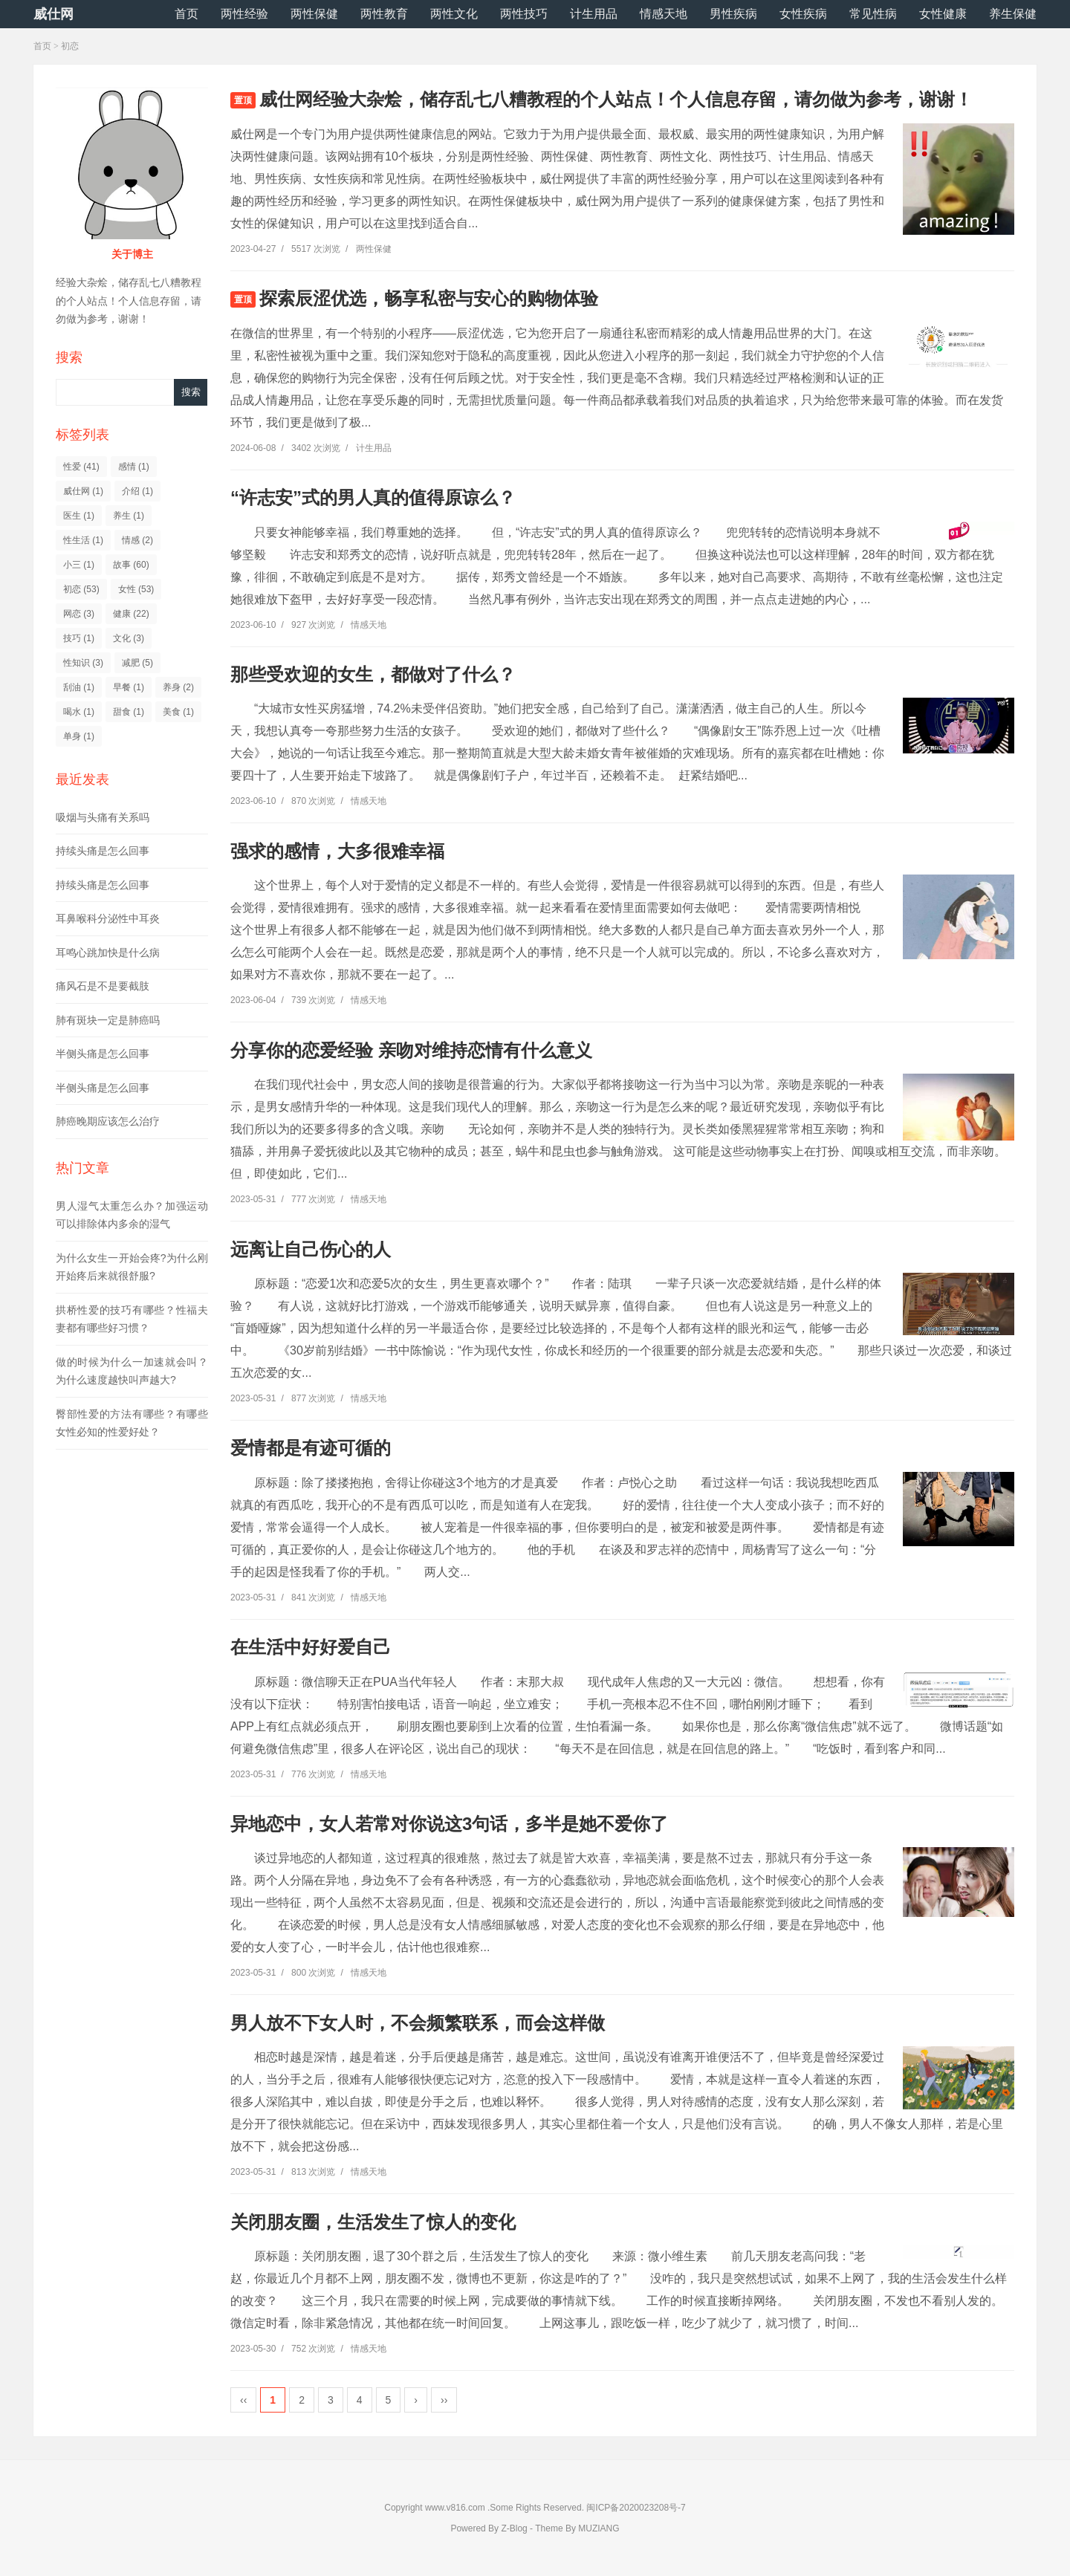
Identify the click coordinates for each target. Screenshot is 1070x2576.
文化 (128, 638)
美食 (178, 712)
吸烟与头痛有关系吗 (102, 817)
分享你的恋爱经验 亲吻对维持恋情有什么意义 (411, 1050)
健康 (131, 614)
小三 (78, 564)
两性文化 (454, 13)
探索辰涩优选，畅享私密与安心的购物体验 (428, 298)
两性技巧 (524, 13)
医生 (78, 515)
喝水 (78, 712)
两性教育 (384, 13)
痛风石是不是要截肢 (102, 986)
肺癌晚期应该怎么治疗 (108, 1121)
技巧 (78, 638)
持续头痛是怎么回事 (102, 851)
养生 (128, 515)
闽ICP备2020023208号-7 (635, 2507)
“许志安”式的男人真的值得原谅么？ (373, 497)
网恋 (78, 614)
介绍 (137, 491)
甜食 (128, 712)
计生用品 (593, 13)
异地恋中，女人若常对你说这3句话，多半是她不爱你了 (449, 1824)
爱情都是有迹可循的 (310, 1448)
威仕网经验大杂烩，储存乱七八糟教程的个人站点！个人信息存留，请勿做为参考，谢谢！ (616, 99)
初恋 (81, 589)
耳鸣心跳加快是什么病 (108, 952)
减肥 (137, 663)
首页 (186, 13)
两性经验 (244, 13)
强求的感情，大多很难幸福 (337, 851)
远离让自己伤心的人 (310, 1249)
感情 (133, 466)
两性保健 (314, 13)
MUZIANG (598, 2528)
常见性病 (873, 13)
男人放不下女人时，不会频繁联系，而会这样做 (417, 2023)
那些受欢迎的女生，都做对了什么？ (373, 674)
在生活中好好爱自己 (310, 1647)
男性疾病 (733, 13)
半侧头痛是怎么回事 (102, 1054)
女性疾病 (803, 13)
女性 (136, 589)
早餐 (128, 687)
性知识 (83, 663)
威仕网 (53, 14)
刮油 (78, 687)
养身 (178, 687)
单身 (78, 736)
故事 (131, 564)
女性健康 (943, 13)
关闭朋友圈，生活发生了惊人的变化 (373, 2222)
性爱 (81, 466)
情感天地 (663, 13)
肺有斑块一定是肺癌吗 (108, 1020)
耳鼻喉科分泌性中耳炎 (108, 918)
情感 (137, 540)
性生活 (83, 540)
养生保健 (1013, 13)
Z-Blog (514, 2528)
